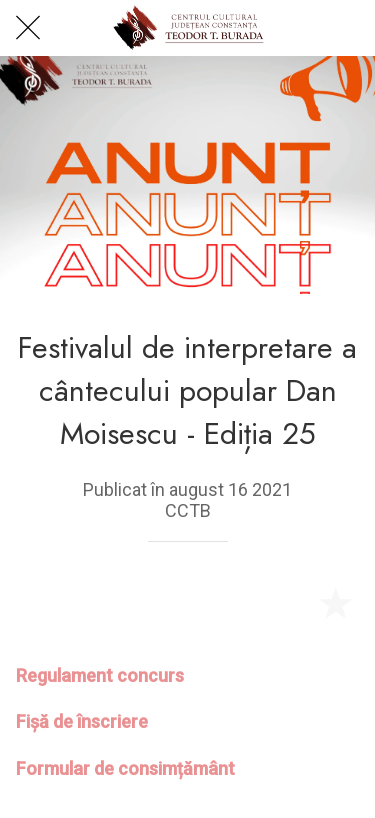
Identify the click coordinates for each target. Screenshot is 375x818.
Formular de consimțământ (127, 768)
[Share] (287, 602)
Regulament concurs (100, 675)
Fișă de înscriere (82, 721)
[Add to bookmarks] (335, 602)
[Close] (28, 28)
